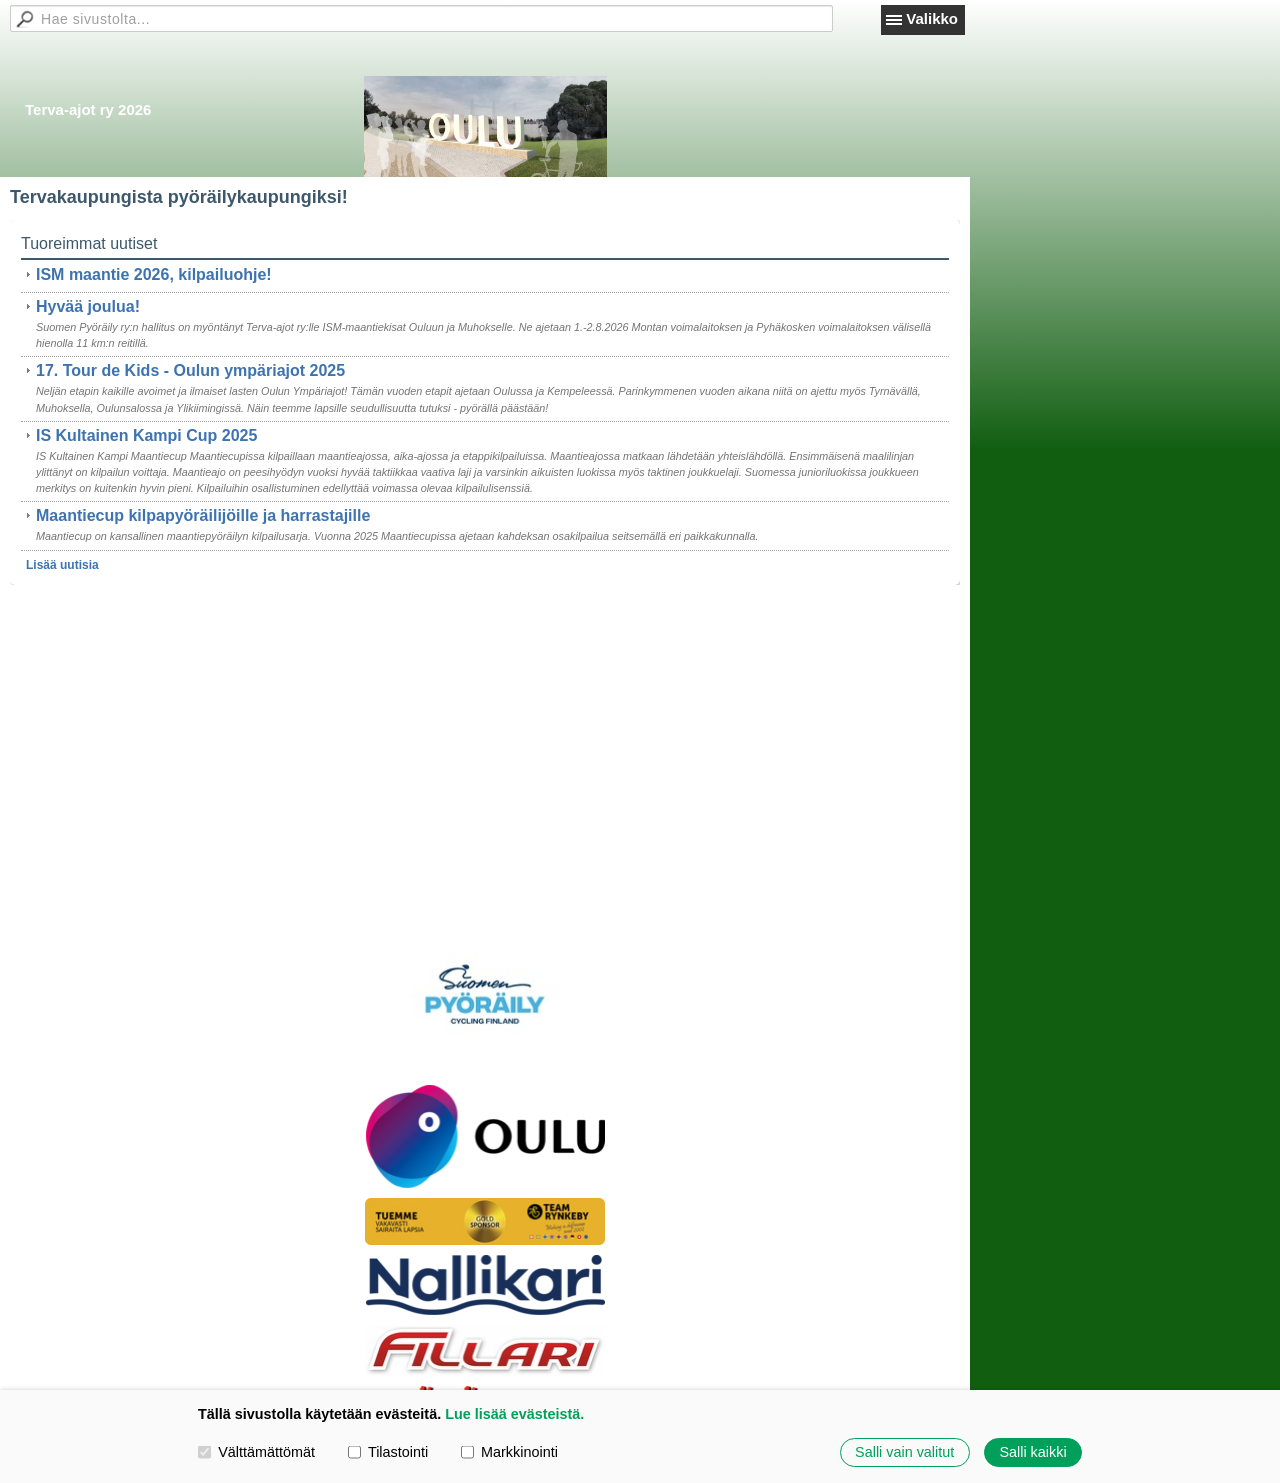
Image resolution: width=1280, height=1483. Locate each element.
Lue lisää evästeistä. (514, 1414)
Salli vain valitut (904, 1452)
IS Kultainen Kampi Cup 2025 (146, 435)
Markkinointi (509, 1452)
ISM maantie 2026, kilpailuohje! (154, 274)
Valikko (932, 18)
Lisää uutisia (62, 565)
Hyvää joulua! (88, 306)
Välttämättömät (256, 1452)
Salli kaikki (1032, 1452)
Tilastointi (388, 1452)
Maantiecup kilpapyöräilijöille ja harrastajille (203, 515)
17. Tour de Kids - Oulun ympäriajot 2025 (190, 370)
